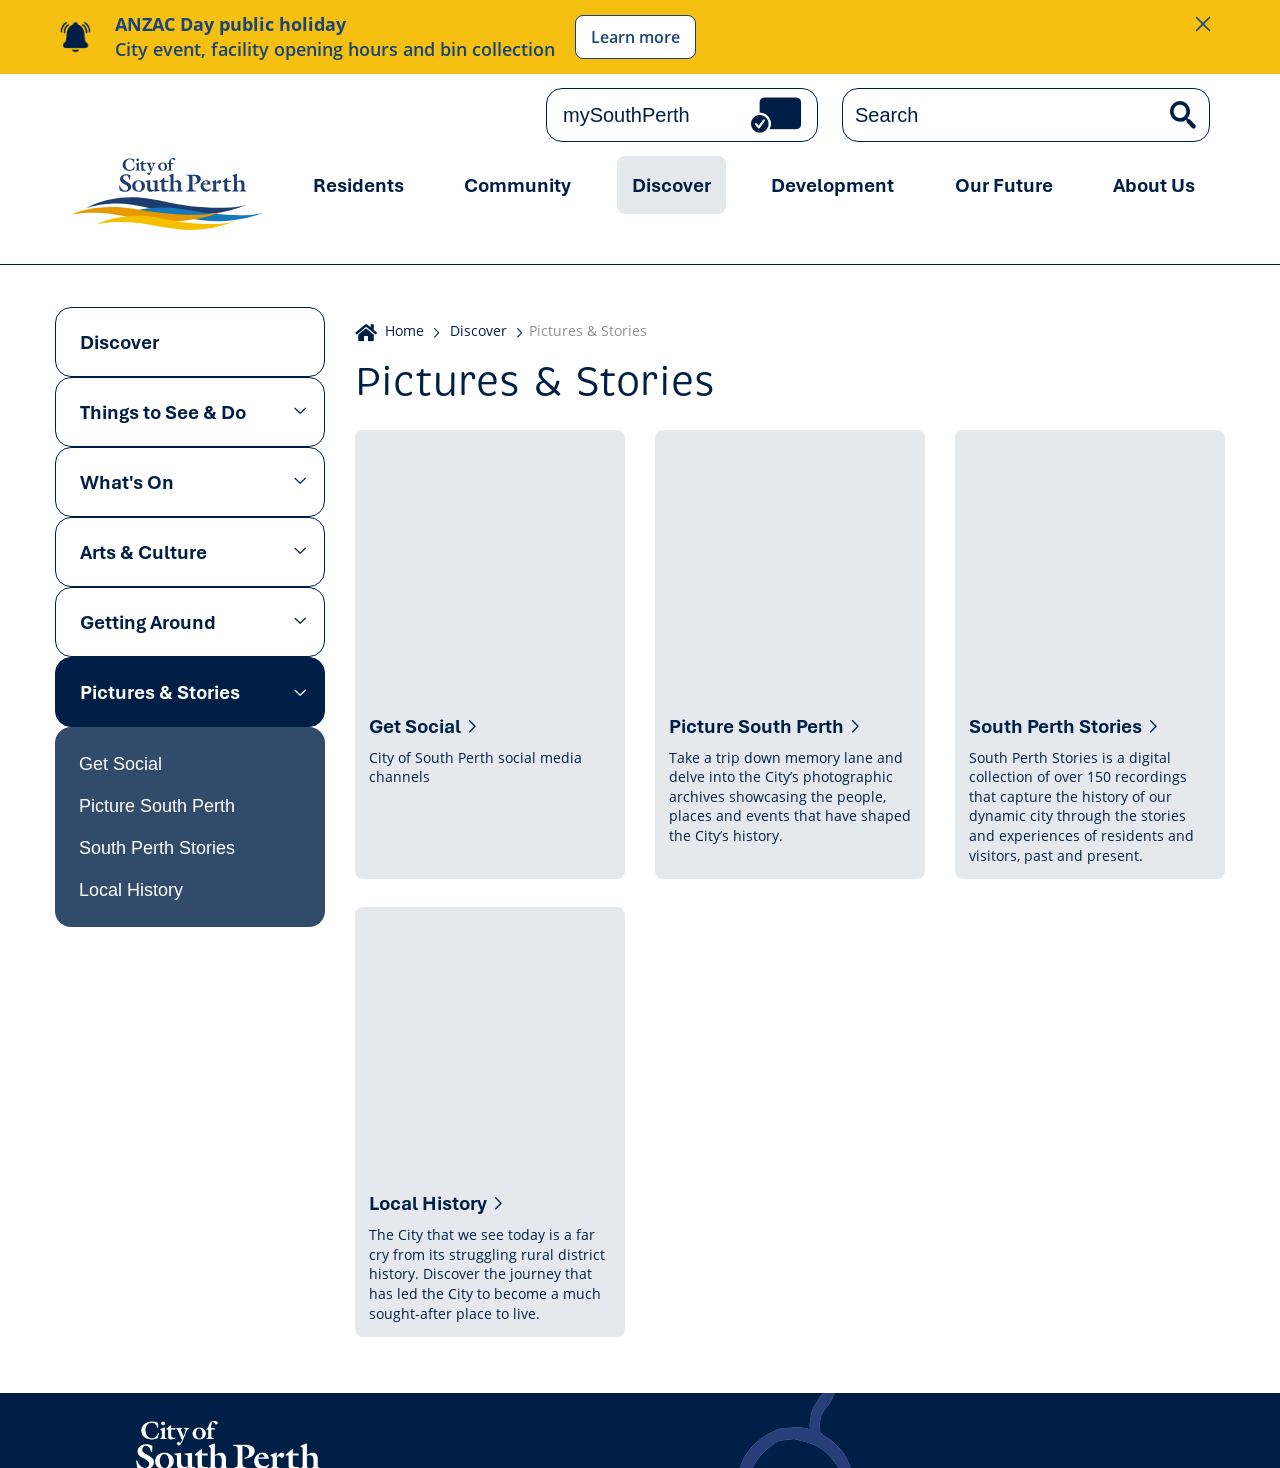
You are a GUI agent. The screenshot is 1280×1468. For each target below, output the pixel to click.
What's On (127, 482)
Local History (131, 890)
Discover (671, 185)
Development (832, 185)
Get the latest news (995, 1240)
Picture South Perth (157, 806)
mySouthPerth (626, 115)
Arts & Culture (143, 552)
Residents (358, 185)
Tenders (736, 1431)
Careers (664, 1431)
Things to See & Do (163, 412)
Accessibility (578, 1431)
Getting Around (148, 622)
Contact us (188, 1248)
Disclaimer (482, 1431)
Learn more (635, 37)
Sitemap (810, 1431)
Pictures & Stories (160, 692)
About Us (1154, 185)
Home (404, 330)
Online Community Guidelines (243, 1431)
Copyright (395, 1431)
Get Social (120, 764)
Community (517, 185)
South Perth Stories (157, 848)
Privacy (99, 1431)
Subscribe (1162, 1240)
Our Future (1004, 185)
